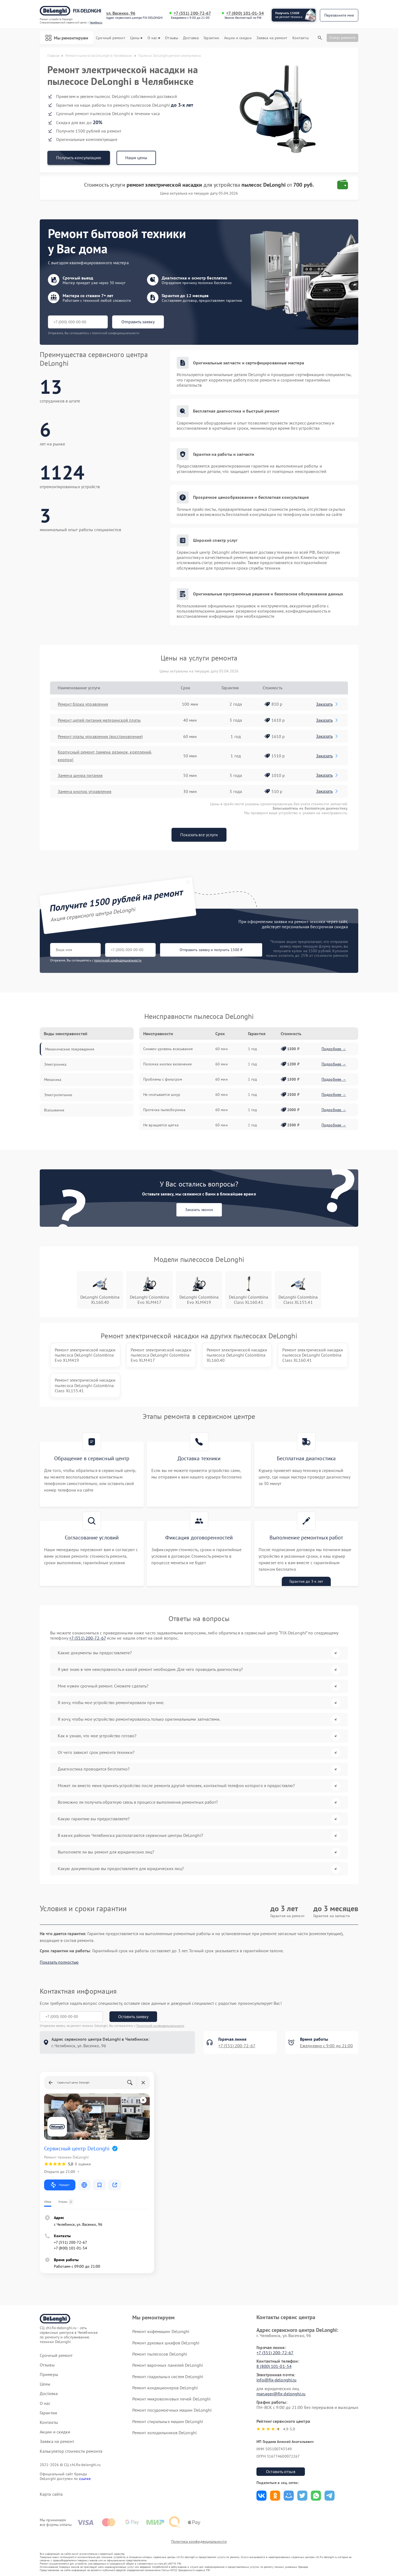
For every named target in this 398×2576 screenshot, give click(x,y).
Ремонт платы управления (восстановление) (100, 736)
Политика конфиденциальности (199, 2541)
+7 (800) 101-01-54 (245, 13)
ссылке (85, 2478)
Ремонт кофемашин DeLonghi (160, 2331)
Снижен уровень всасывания (168, 1048)
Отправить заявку (138, 321)
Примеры (49, 2374)
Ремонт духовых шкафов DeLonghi (165, 2343)
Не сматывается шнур (161, 1094)
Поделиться (261, 2496)
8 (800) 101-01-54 (274, 2366)
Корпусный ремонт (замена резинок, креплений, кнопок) (105, 755)
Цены (136, 38)
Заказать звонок (199, 1209)
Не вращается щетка (161, 1125)
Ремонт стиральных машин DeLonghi (167, 2421)
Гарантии (211, 38)
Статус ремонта (342, 37)
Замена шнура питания (80, 775)
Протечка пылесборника (164, 1109)
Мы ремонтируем (66, 38)
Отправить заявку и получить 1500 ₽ (211, 949)
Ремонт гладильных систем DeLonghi (167, 2376)
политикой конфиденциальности (118, 960)
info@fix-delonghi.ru (276, 2380)
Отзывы (171, 38)
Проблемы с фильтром (162, 1079)
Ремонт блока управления (83, 704)
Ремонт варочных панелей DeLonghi (167, 2365)
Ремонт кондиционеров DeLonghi (165, 2387)
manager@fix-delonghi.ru (280, 2393)
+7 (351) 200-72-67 (192, 13)
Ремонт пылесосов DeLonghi (159, 2354)
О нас (154, 38)
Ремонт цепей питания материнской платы (99, 720)
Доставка (191, 38)
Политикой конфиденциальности (160, 2026)
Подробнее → (334, 1049)
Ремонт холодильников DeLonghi (164, 2432)
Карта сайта (51, 2494)
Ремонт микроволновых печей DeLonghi (171, 2399)
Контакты (300, 38)
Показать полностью (59, 1962)
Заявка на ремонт (271, 38)
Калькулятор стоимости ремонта (71, 2451)
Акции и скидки (237, 38)
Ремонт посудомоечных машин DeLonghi (172, 2410)
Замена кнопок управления (84, 791)
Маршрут (59, 2185)
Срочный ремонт (110, 38)
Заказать (327, 704)
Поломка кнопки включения (167, 1064)
